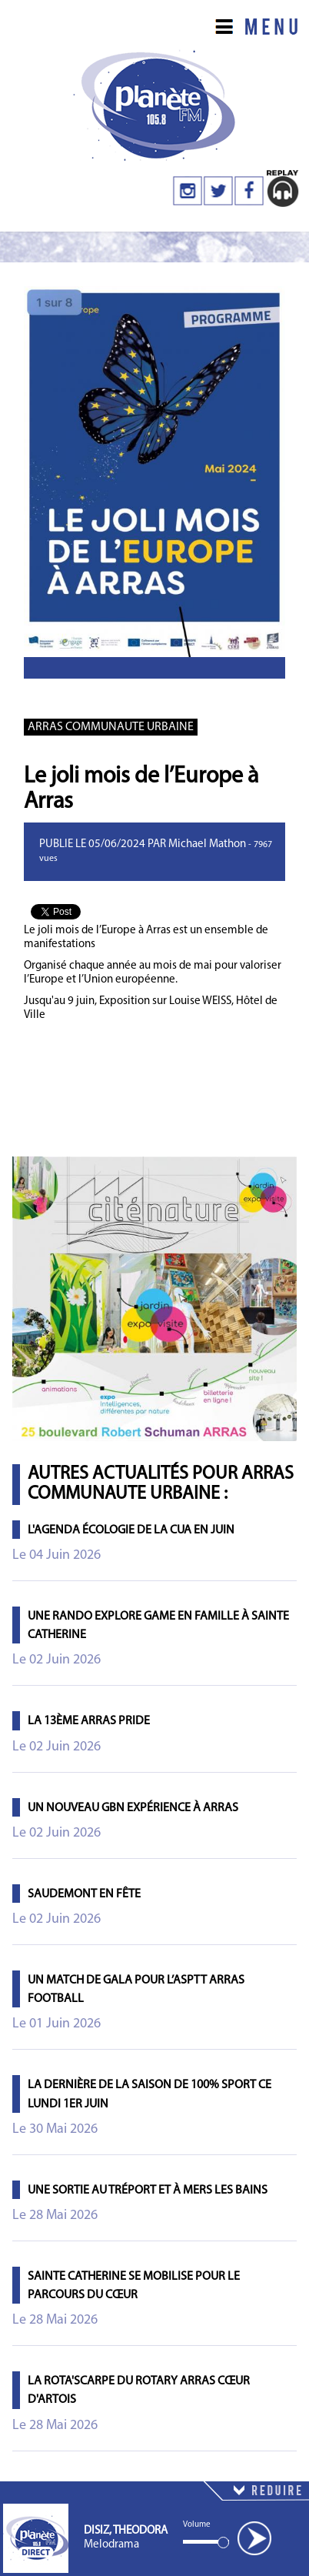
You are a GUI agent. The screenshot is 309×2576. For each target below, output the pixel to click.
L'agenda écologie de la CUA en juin (131, 1530)
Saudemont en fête (84, 1894)
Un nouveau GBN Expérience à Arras (133, 1808)
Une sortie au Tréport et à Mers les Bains (147, 2190)
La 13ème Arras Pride (89, 1721)
